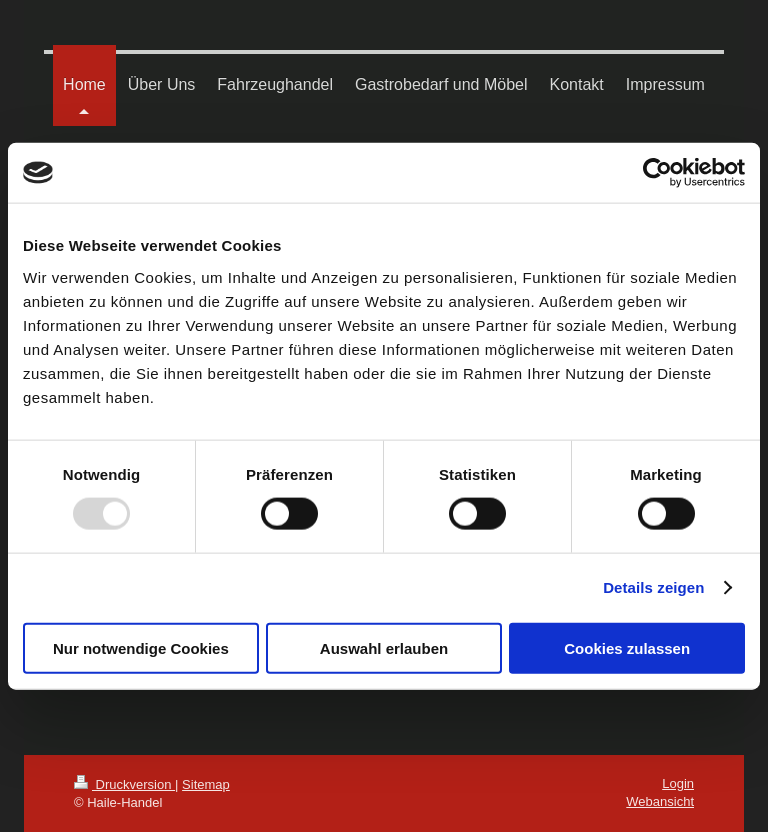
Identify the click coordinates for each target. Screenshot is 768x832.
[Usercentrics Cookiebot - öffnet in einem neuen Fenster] (657, 173)
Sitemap (206, 784)
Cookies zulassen (627, 647)
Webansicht (660, 801)
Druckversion (124, 784)
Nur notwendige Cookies (141, 647)
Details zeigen (653, 587)
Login (678, 783)
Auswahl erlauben (384, 647)
